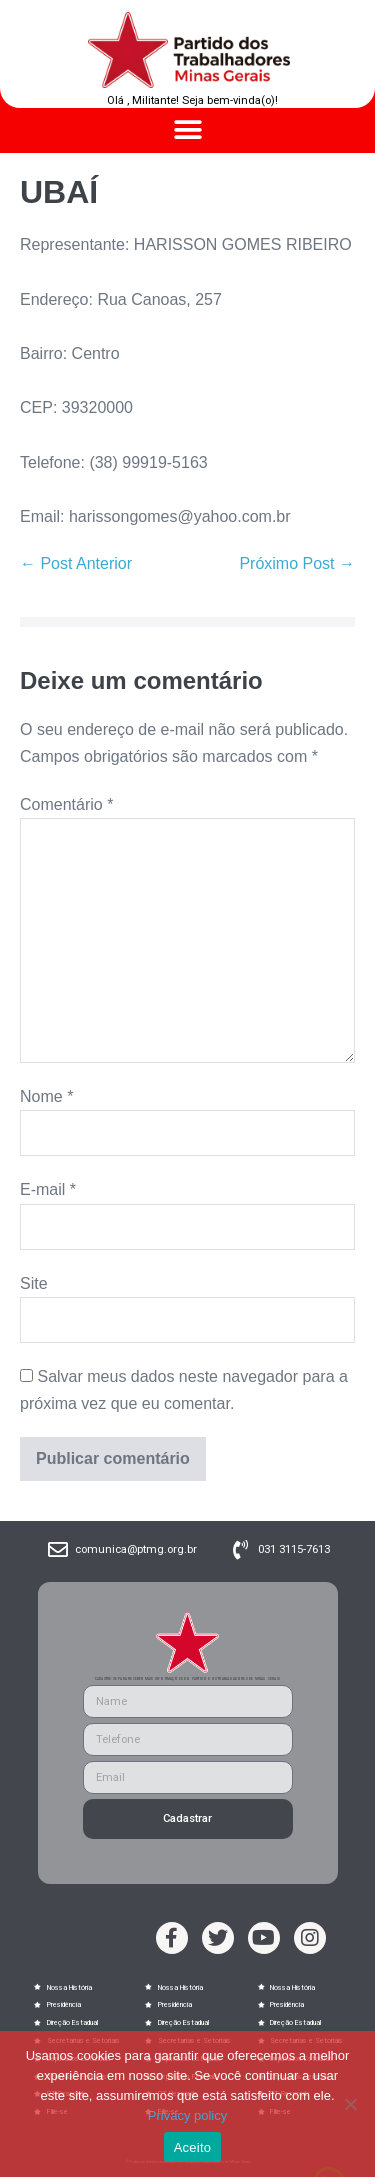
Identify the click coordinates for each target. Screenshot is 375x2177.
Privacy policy (187, 2115)
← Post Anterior (76, 563)
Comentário (66, 804)
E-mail (48, 1189)
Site (34, 1283)
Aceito (193, 2147)
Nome (46, 1096)
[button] (187, 130)
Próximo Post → (297, 563)
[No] (350, 2104)
